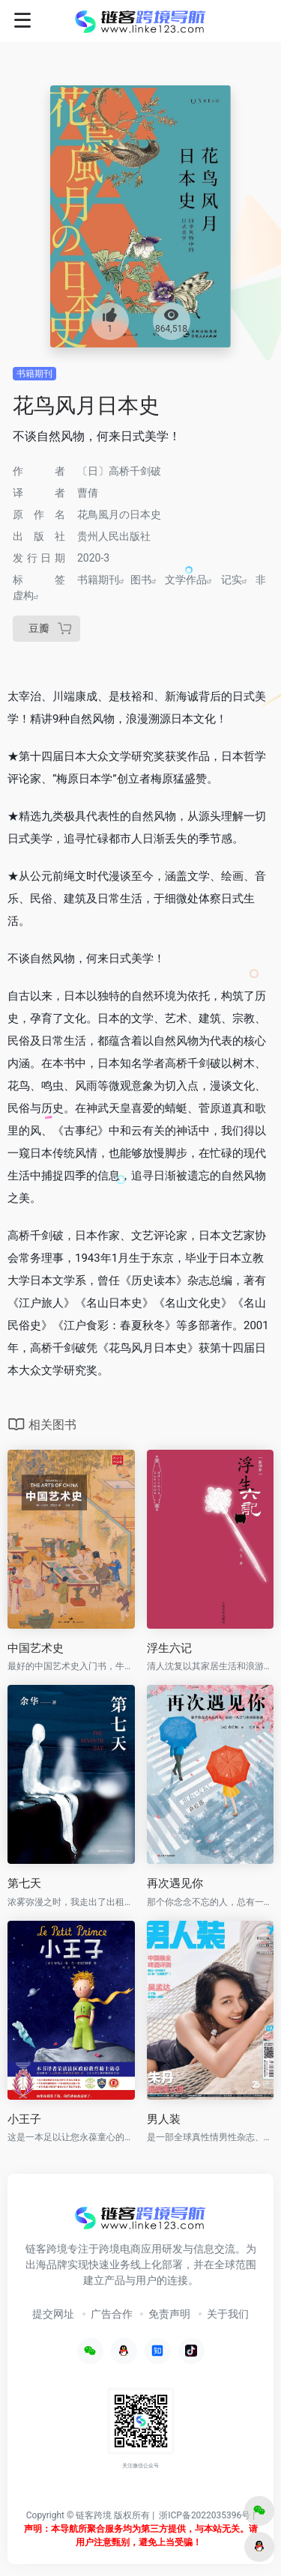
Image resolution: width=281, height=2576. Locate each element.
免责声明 (169, 2314)
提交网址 (53, 2314)
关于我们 (228, 2314)
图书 (140, 580)
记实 (231, 580)
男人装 (164, 2119)
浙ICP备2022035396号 (204, 2515)
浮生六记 (169, 1648)
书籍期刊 (34, 373)
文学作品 (186, 580)
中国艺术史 (35, 1648)
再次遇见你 (175, 1883)
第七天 (24, 1883)
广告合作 (112, 2314)
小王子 (24, 2119)
